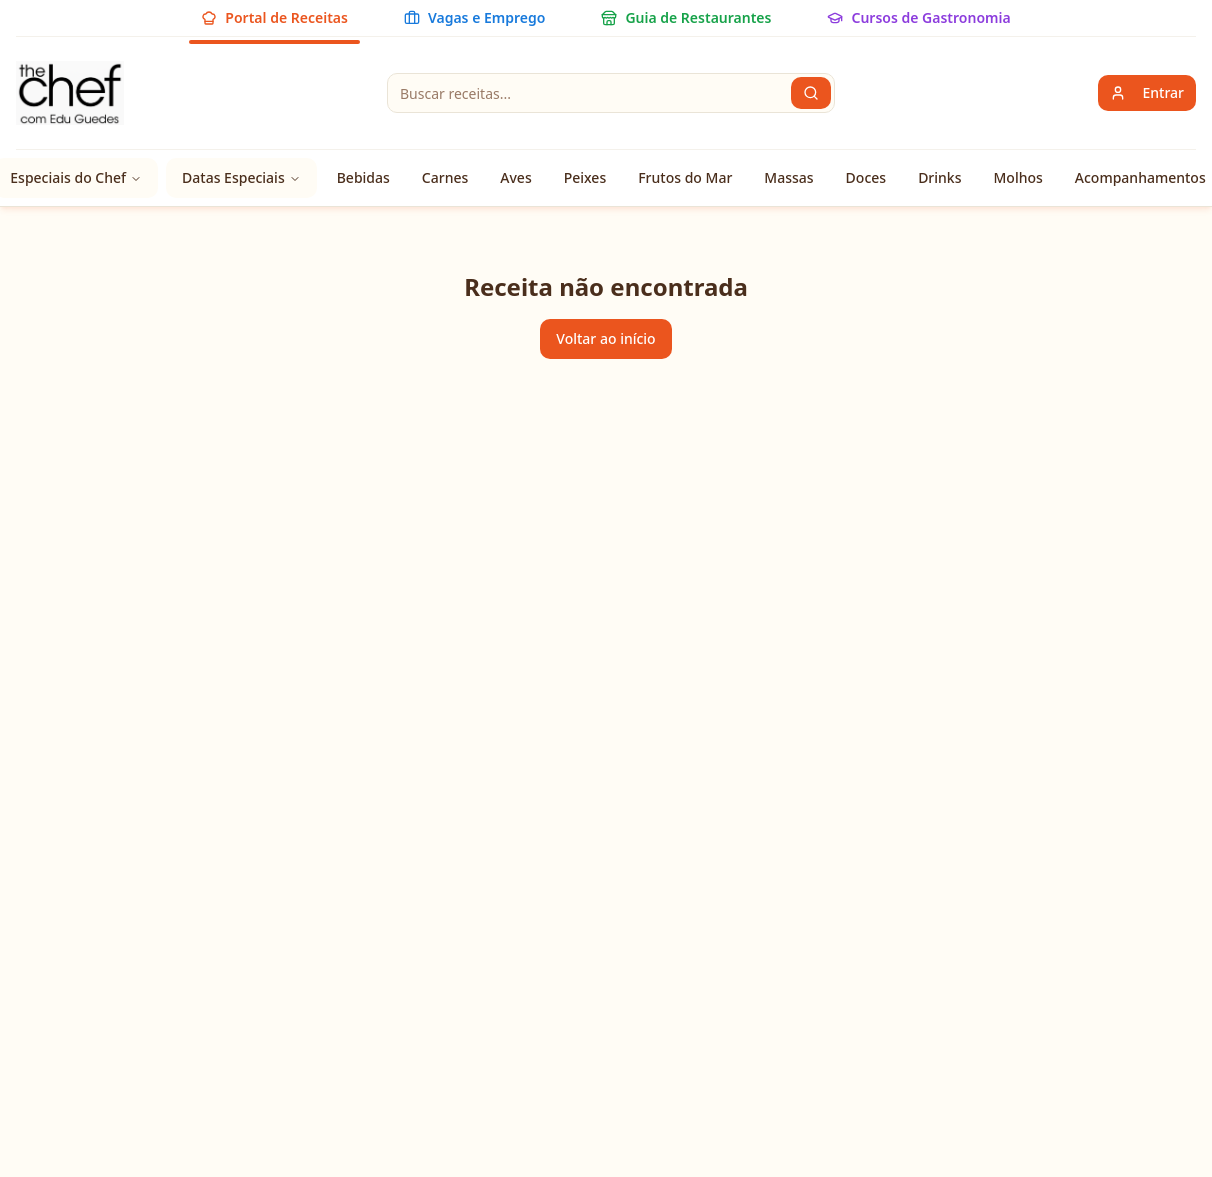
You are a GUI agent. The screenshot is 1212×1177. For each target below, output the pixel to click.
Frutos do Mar (685, 177)
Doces (866, 177)
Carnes (445, 177)
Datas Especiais (241, 177)
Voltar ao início (605, 338)
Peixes (585, 177)
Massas (788, 177)
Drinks (939, 177)
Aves (515, 177)
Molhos (1017, 177)
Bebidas (363, 177)
